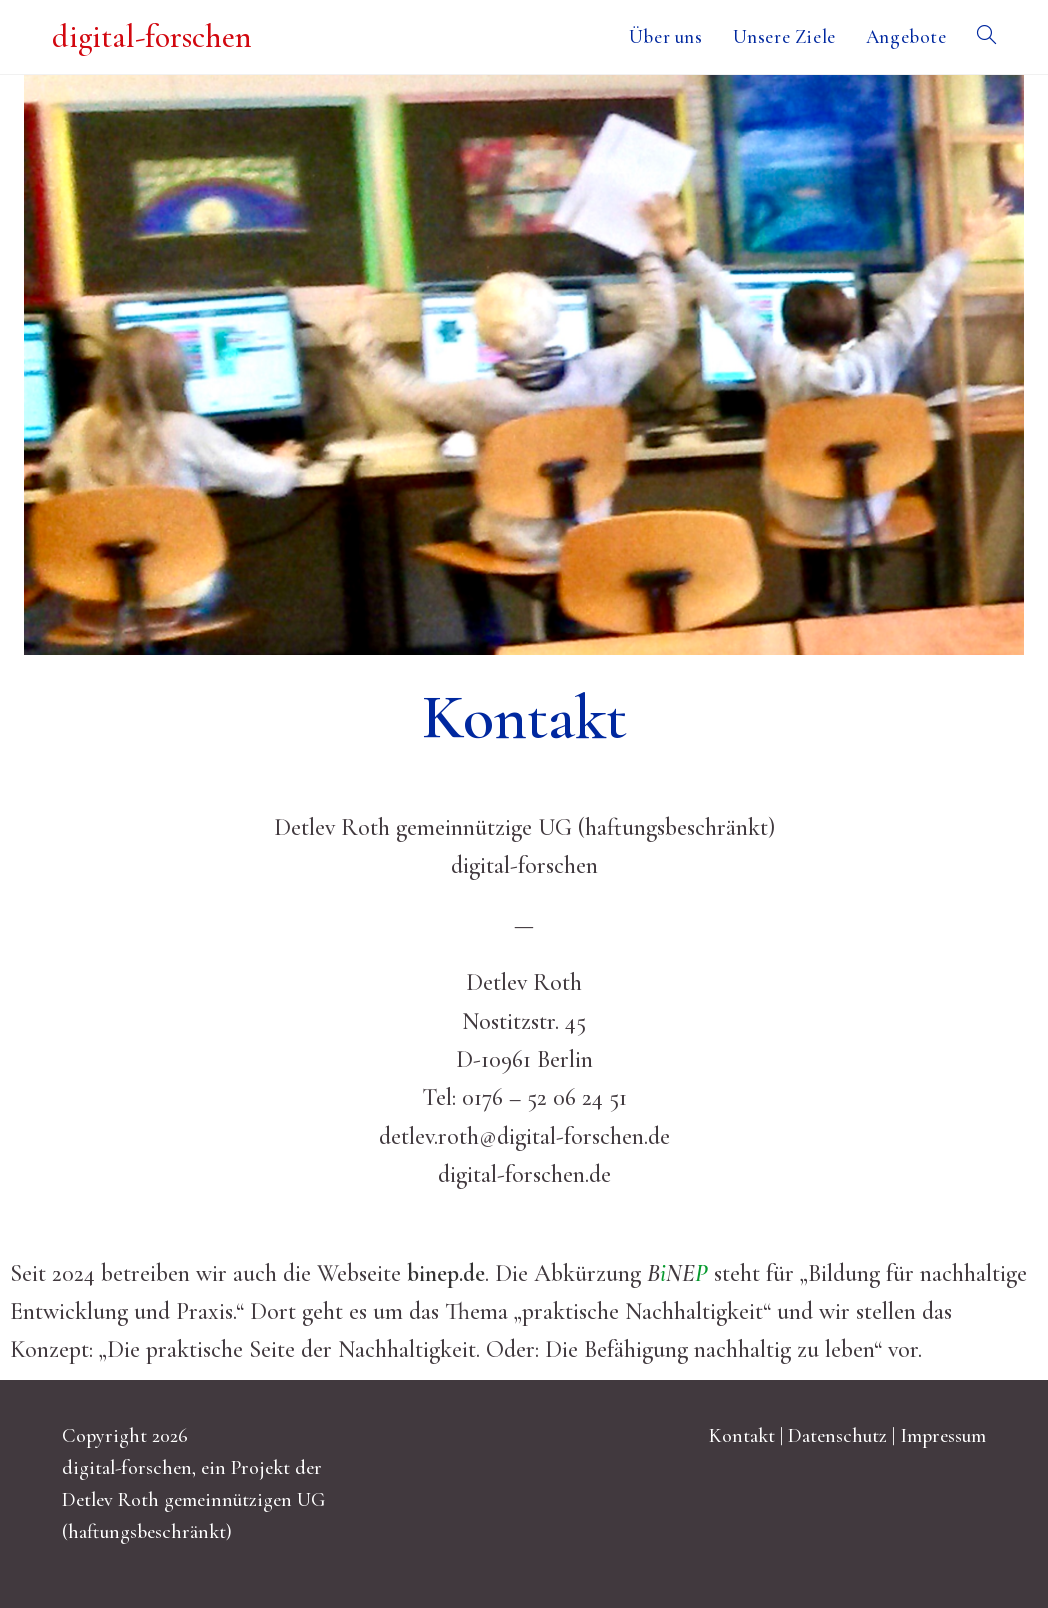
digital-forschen (152, 36)
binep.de (446, 1273)
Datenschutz (837, 1436)
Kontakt (742, 1436)
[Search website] (986, 37)
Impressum (943, 1436)
